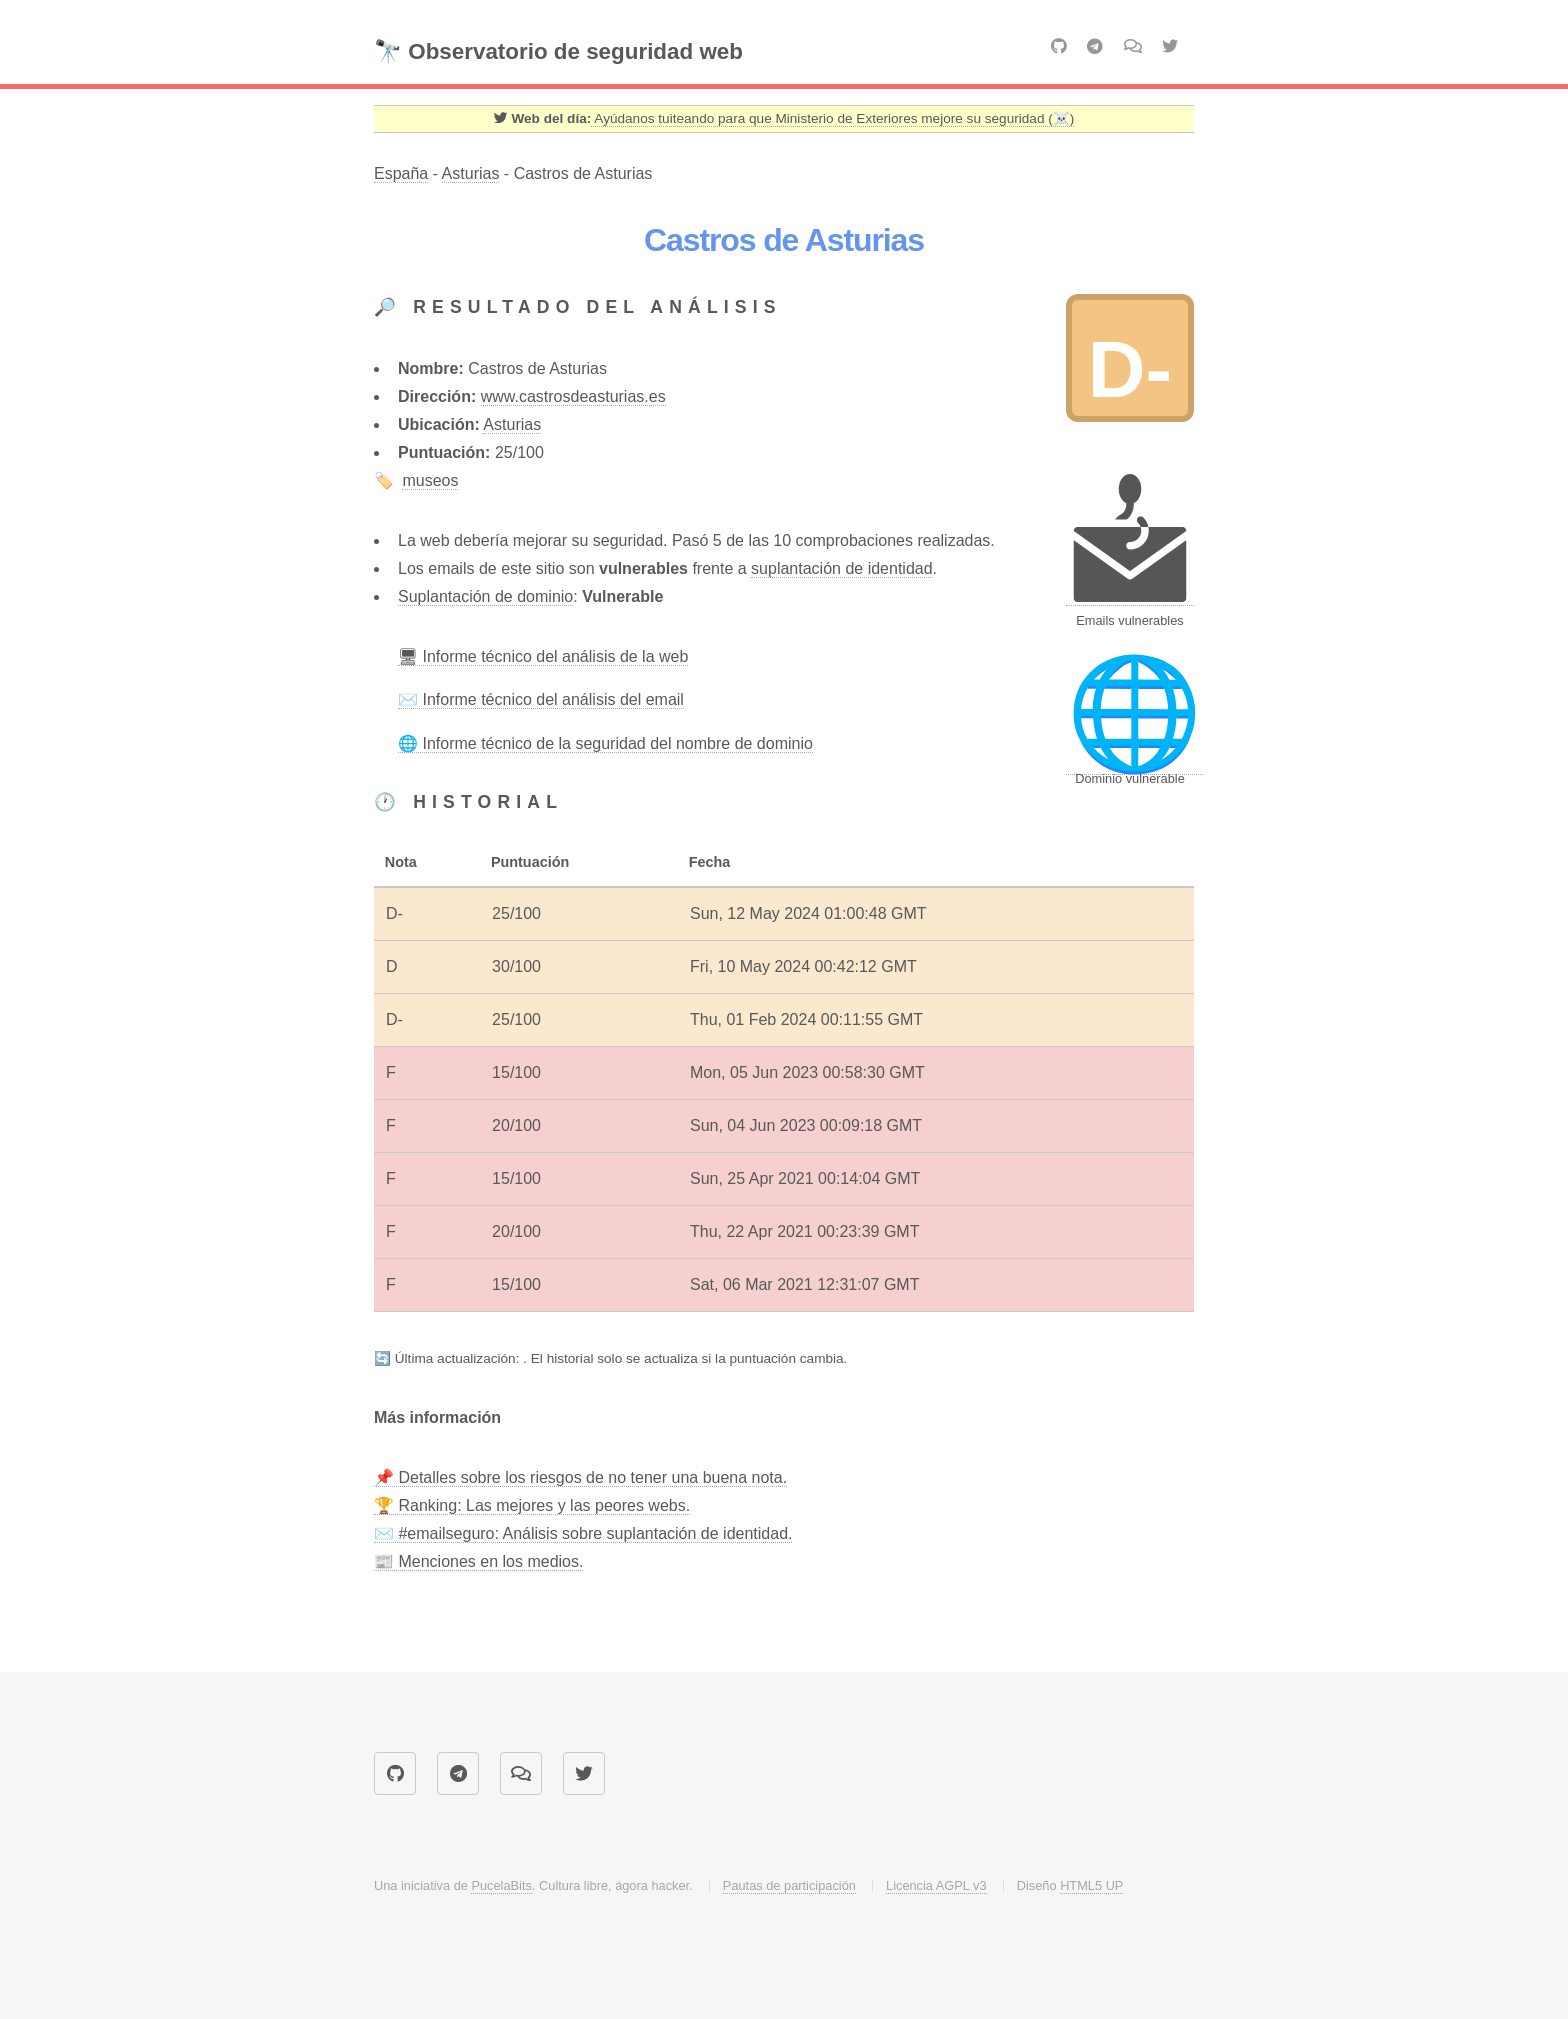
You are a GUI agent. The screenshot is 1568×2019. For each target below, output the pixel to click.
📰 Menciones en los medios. (478, 1561)
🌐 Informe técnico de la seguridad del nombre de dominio (605, 743)
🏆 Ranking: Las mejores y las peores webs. (532, 1505)
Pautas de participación (789, 1885)
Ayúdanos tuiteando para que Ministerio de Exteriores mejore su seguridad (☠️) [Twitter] (832, 118)
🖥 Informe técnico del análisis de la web (543, 656)
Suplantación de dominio (485, 596)
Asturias (471, 173)
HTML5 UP (1091, 1885)
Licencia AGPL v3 (936, 1885)
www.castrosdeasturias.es (573, 396)
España (401, 173)
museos (430, 480)
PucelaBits (501, 1885)
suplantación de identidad (841, 568)
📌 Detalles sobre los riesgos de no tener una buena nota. (580, 1477)
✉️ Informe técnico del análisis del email (541, 699)
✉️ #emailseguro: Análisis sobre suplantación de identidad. (583, 1533)
